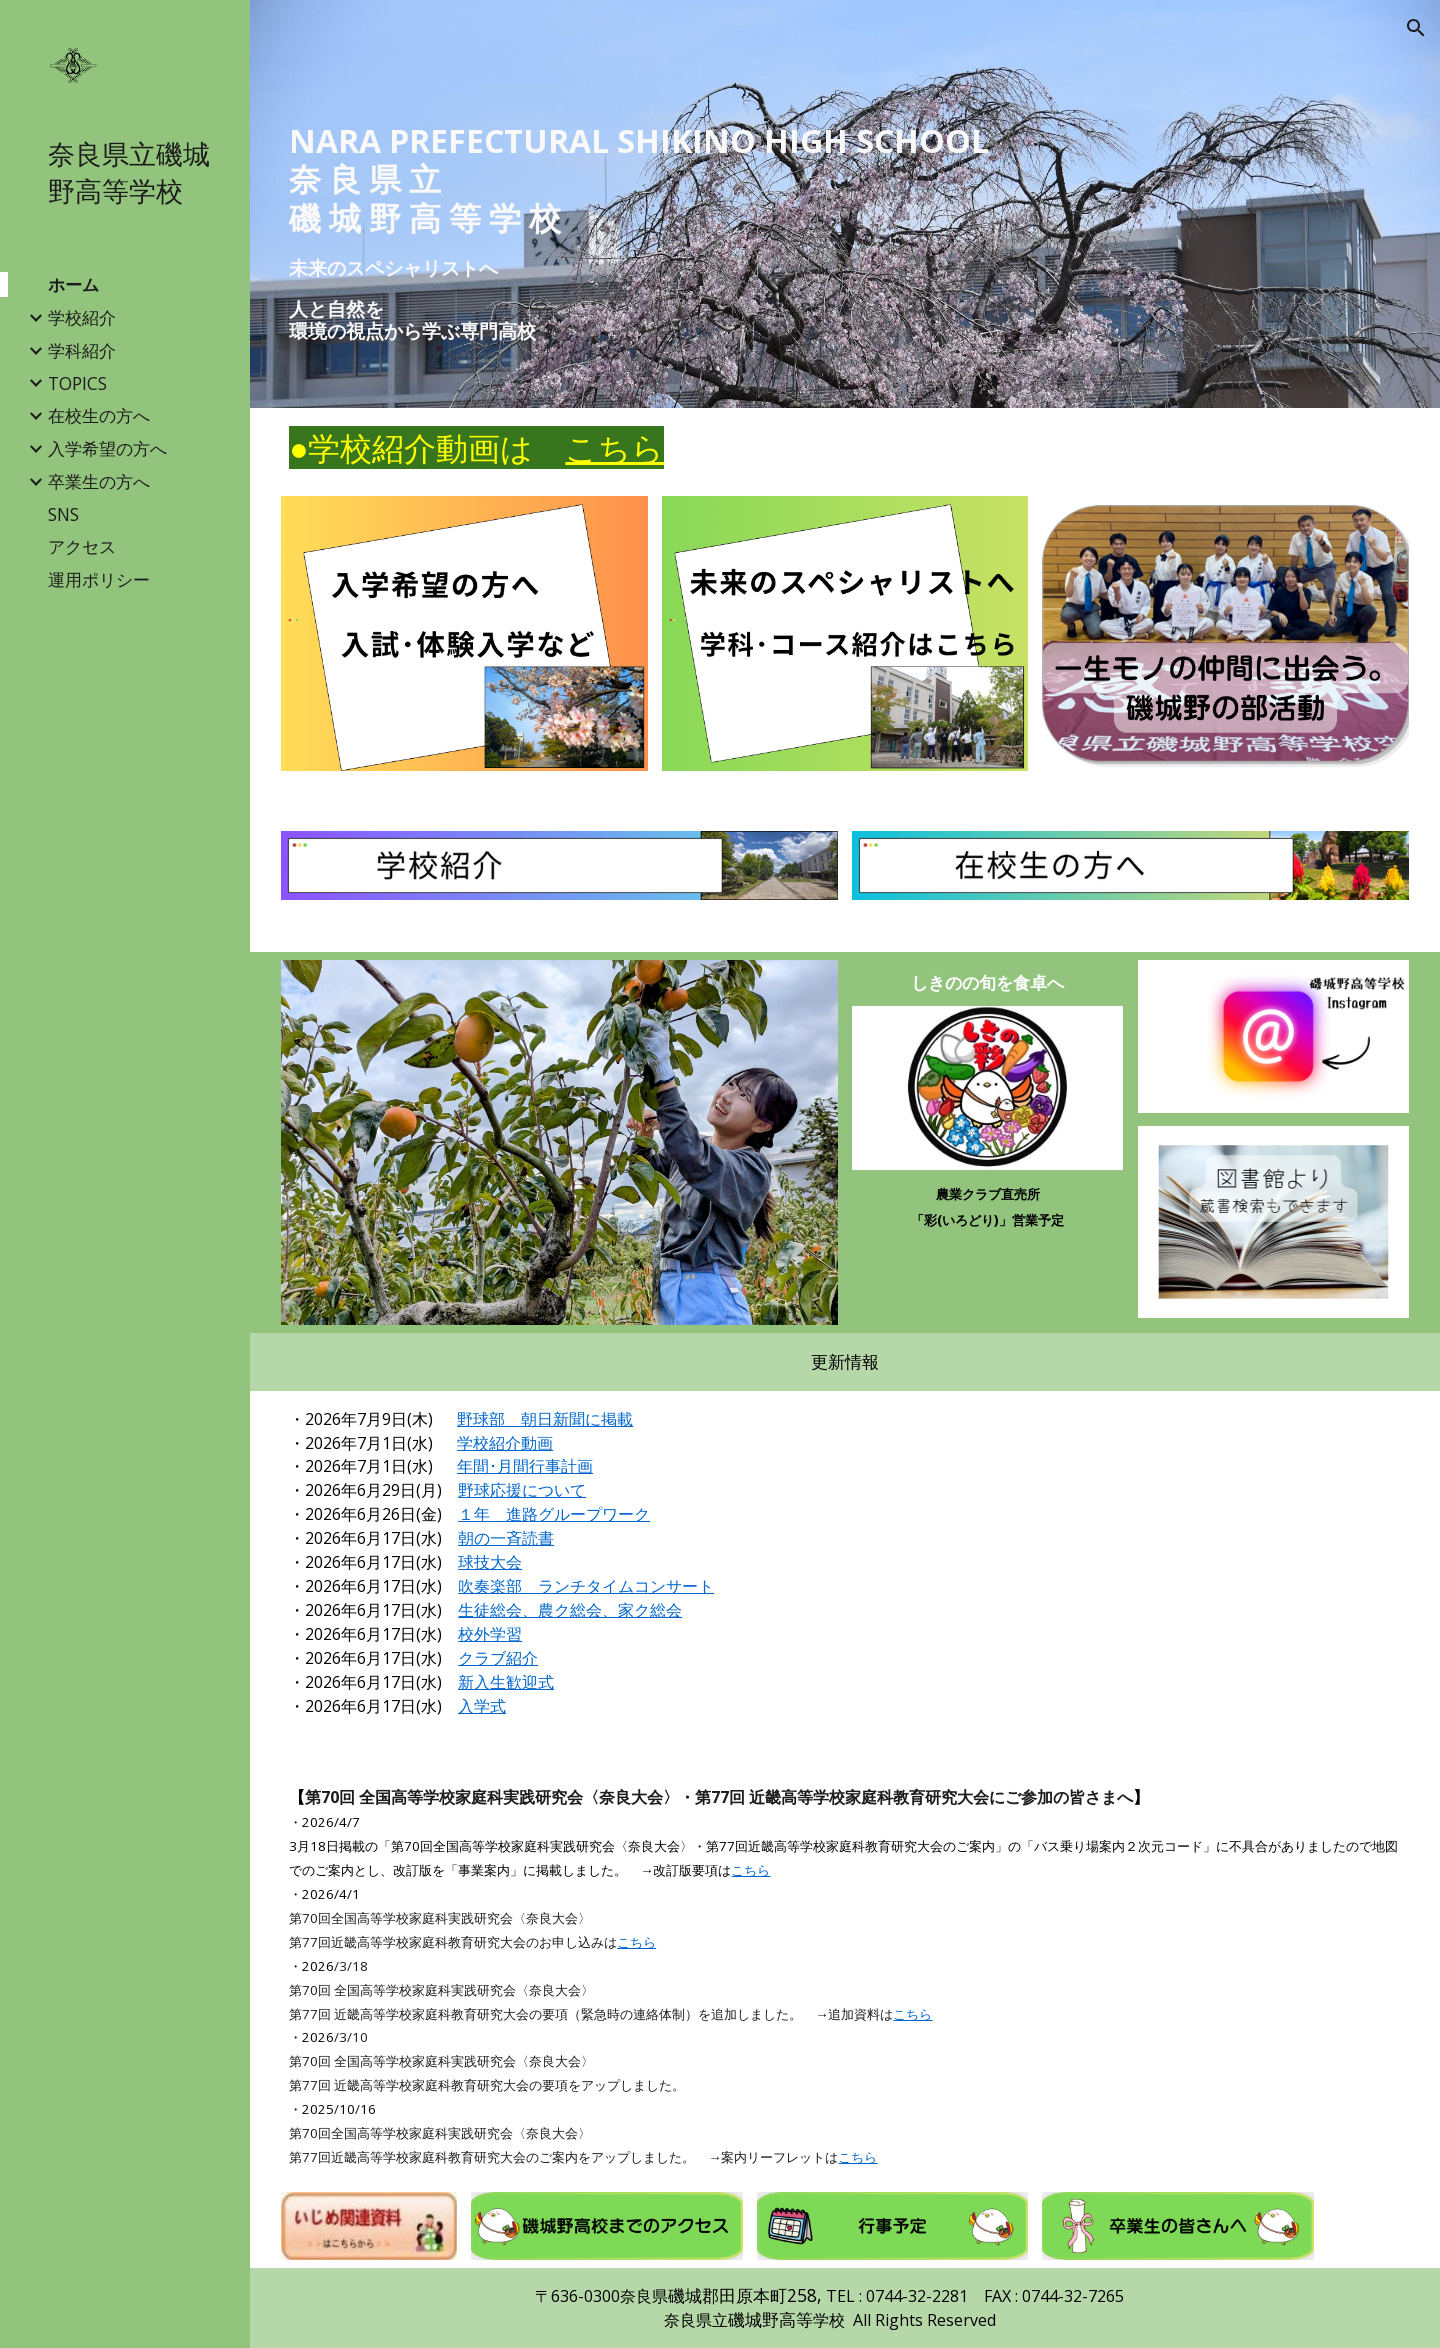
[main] (845, 179)
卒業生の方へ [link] (99, 481)
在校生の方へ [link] (99, 415)
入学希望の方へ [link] (107, 448)
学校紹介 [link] (82, 317)
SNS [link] (63, 514)
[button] (1416, 28)
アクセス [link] (82, 546)
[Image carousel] (559, 1142)
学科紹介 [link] (82, 350)
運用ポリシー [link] (99, 579)
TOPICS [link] (77, 383)
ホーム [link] (73, 284)
